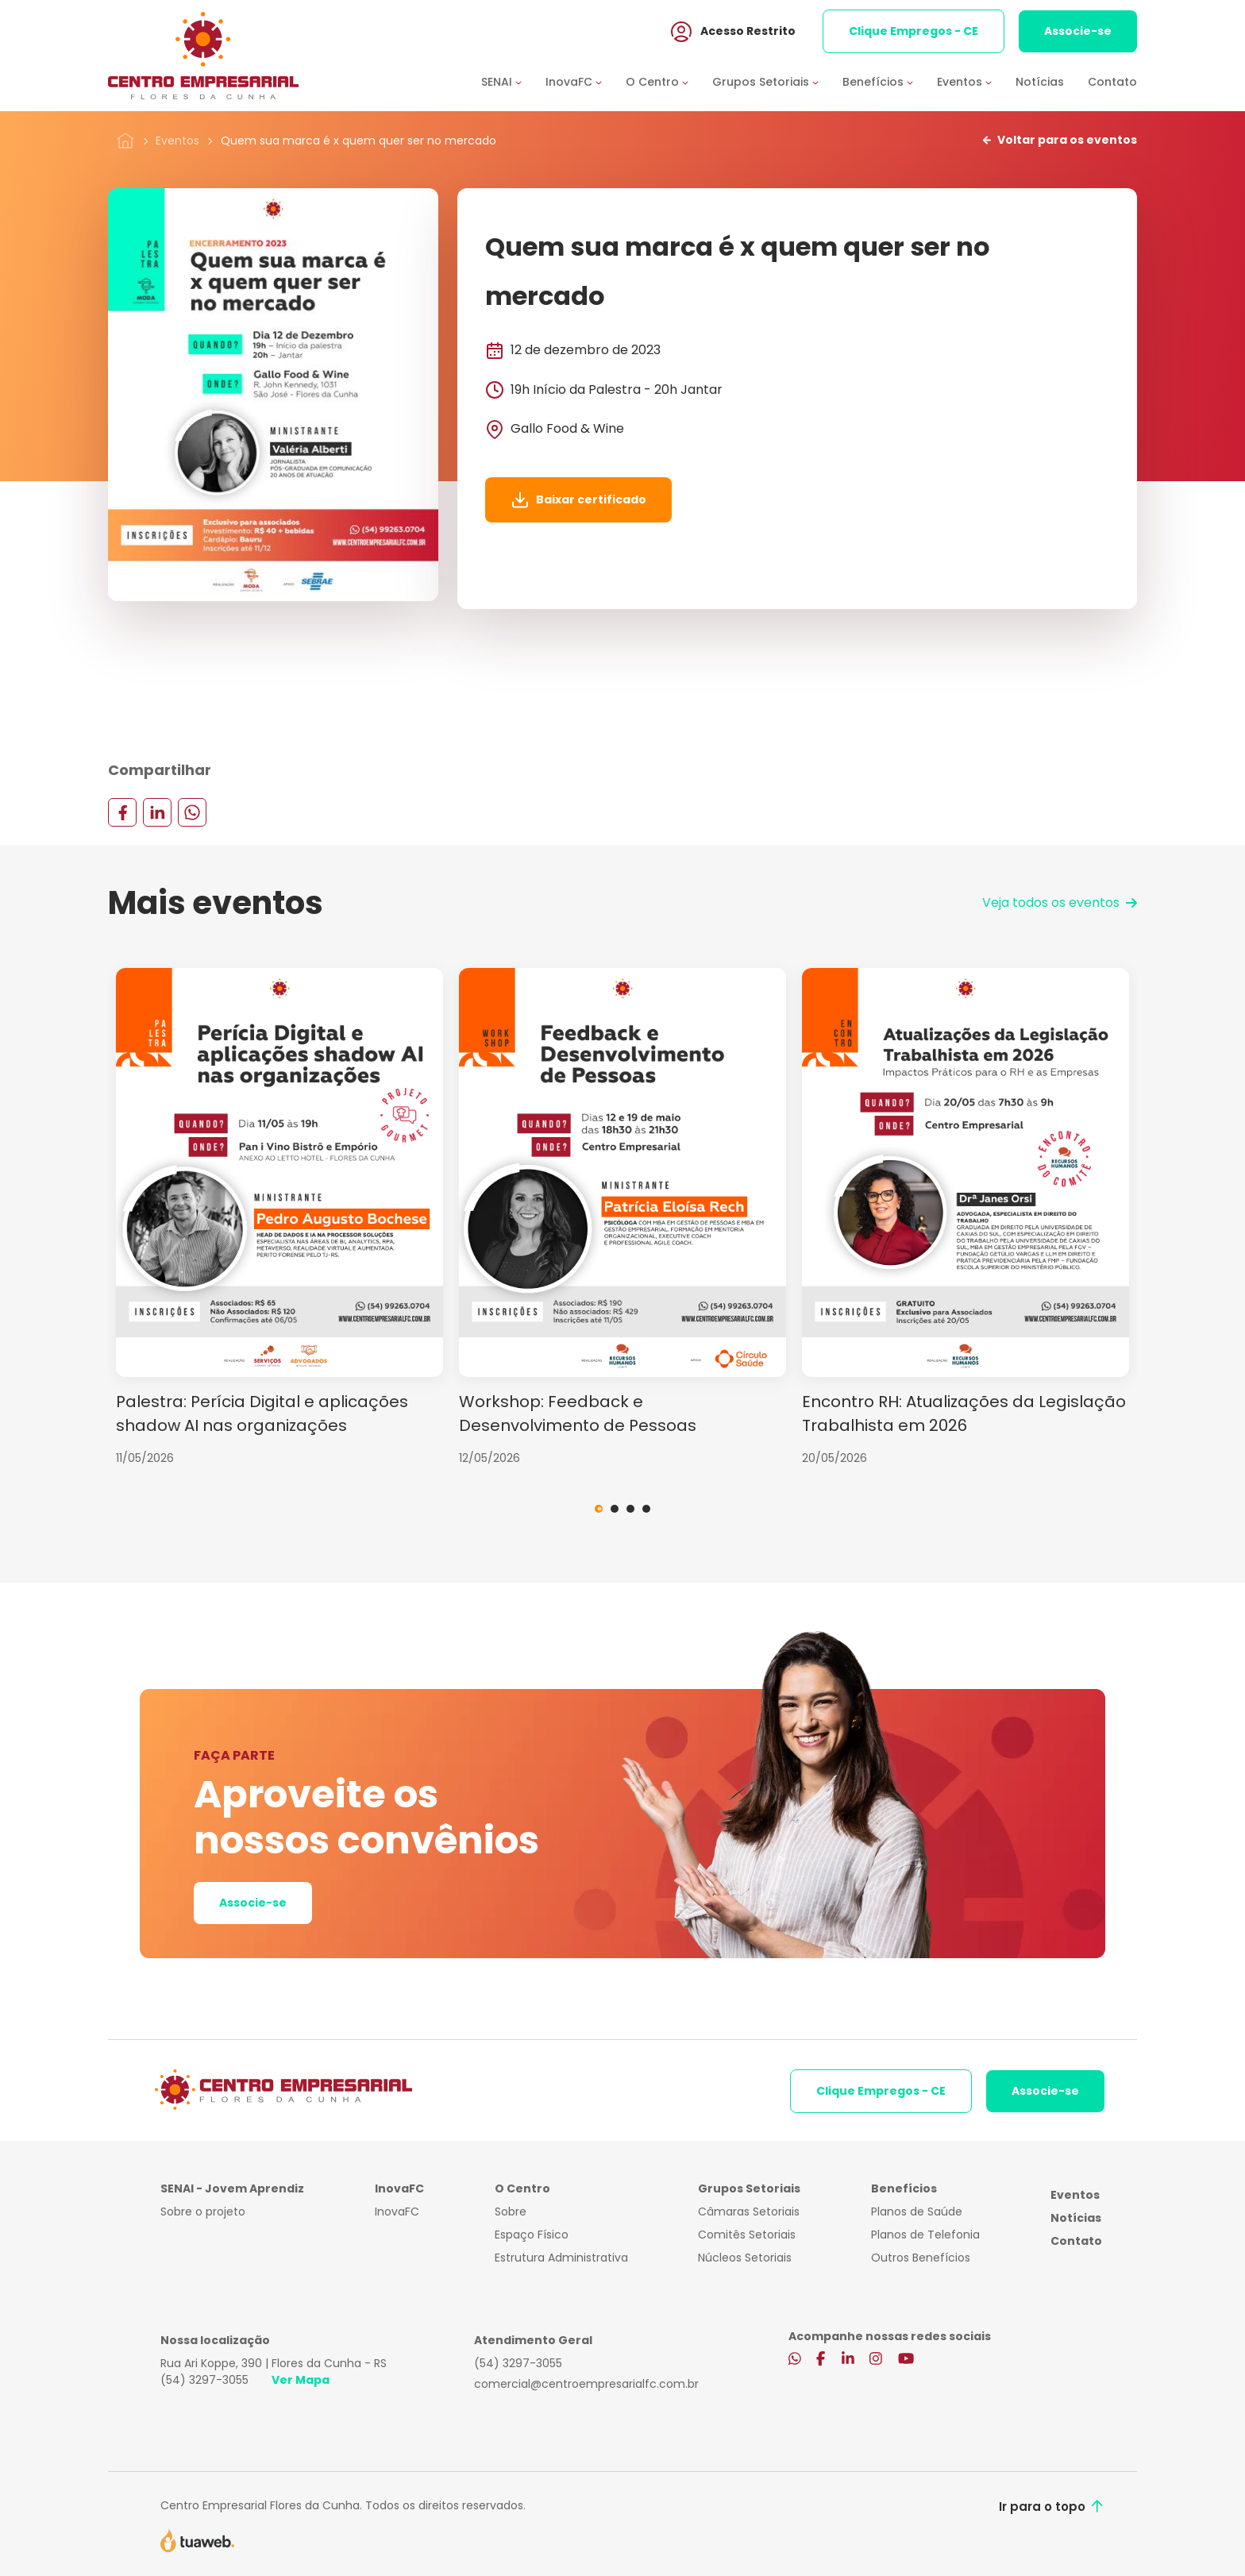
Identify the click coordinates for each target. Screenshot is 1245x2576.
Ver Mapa (301, 2380)
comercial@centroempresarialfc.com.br (586, 2384)
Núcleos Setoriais (745, 2258)
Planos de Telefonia (925, 2234)
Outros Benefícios (920, 2258)
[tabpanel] (279, 1217)
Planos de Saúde (916, 2211)
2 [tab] (615, 1509)
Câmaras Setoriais (749, 2211)
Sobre (510, 2211)
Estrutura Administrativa (561, 2258)
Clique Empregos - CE (913, 31)
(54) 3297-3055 (204, 2380)
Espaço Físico (532, 2234)
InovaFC (397, 2211)
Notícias (1040, 82)
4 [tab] (646, 1509)
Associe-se (1078, 31)
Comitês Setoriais (747, 2234)
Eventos (177, 140)
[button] (513, 82)
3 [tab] (630, 1509)
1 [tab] (599, 1509)
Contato (1112, 82)
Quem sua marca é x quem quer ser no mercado (358, 140)
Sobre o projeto (202, 2211)
